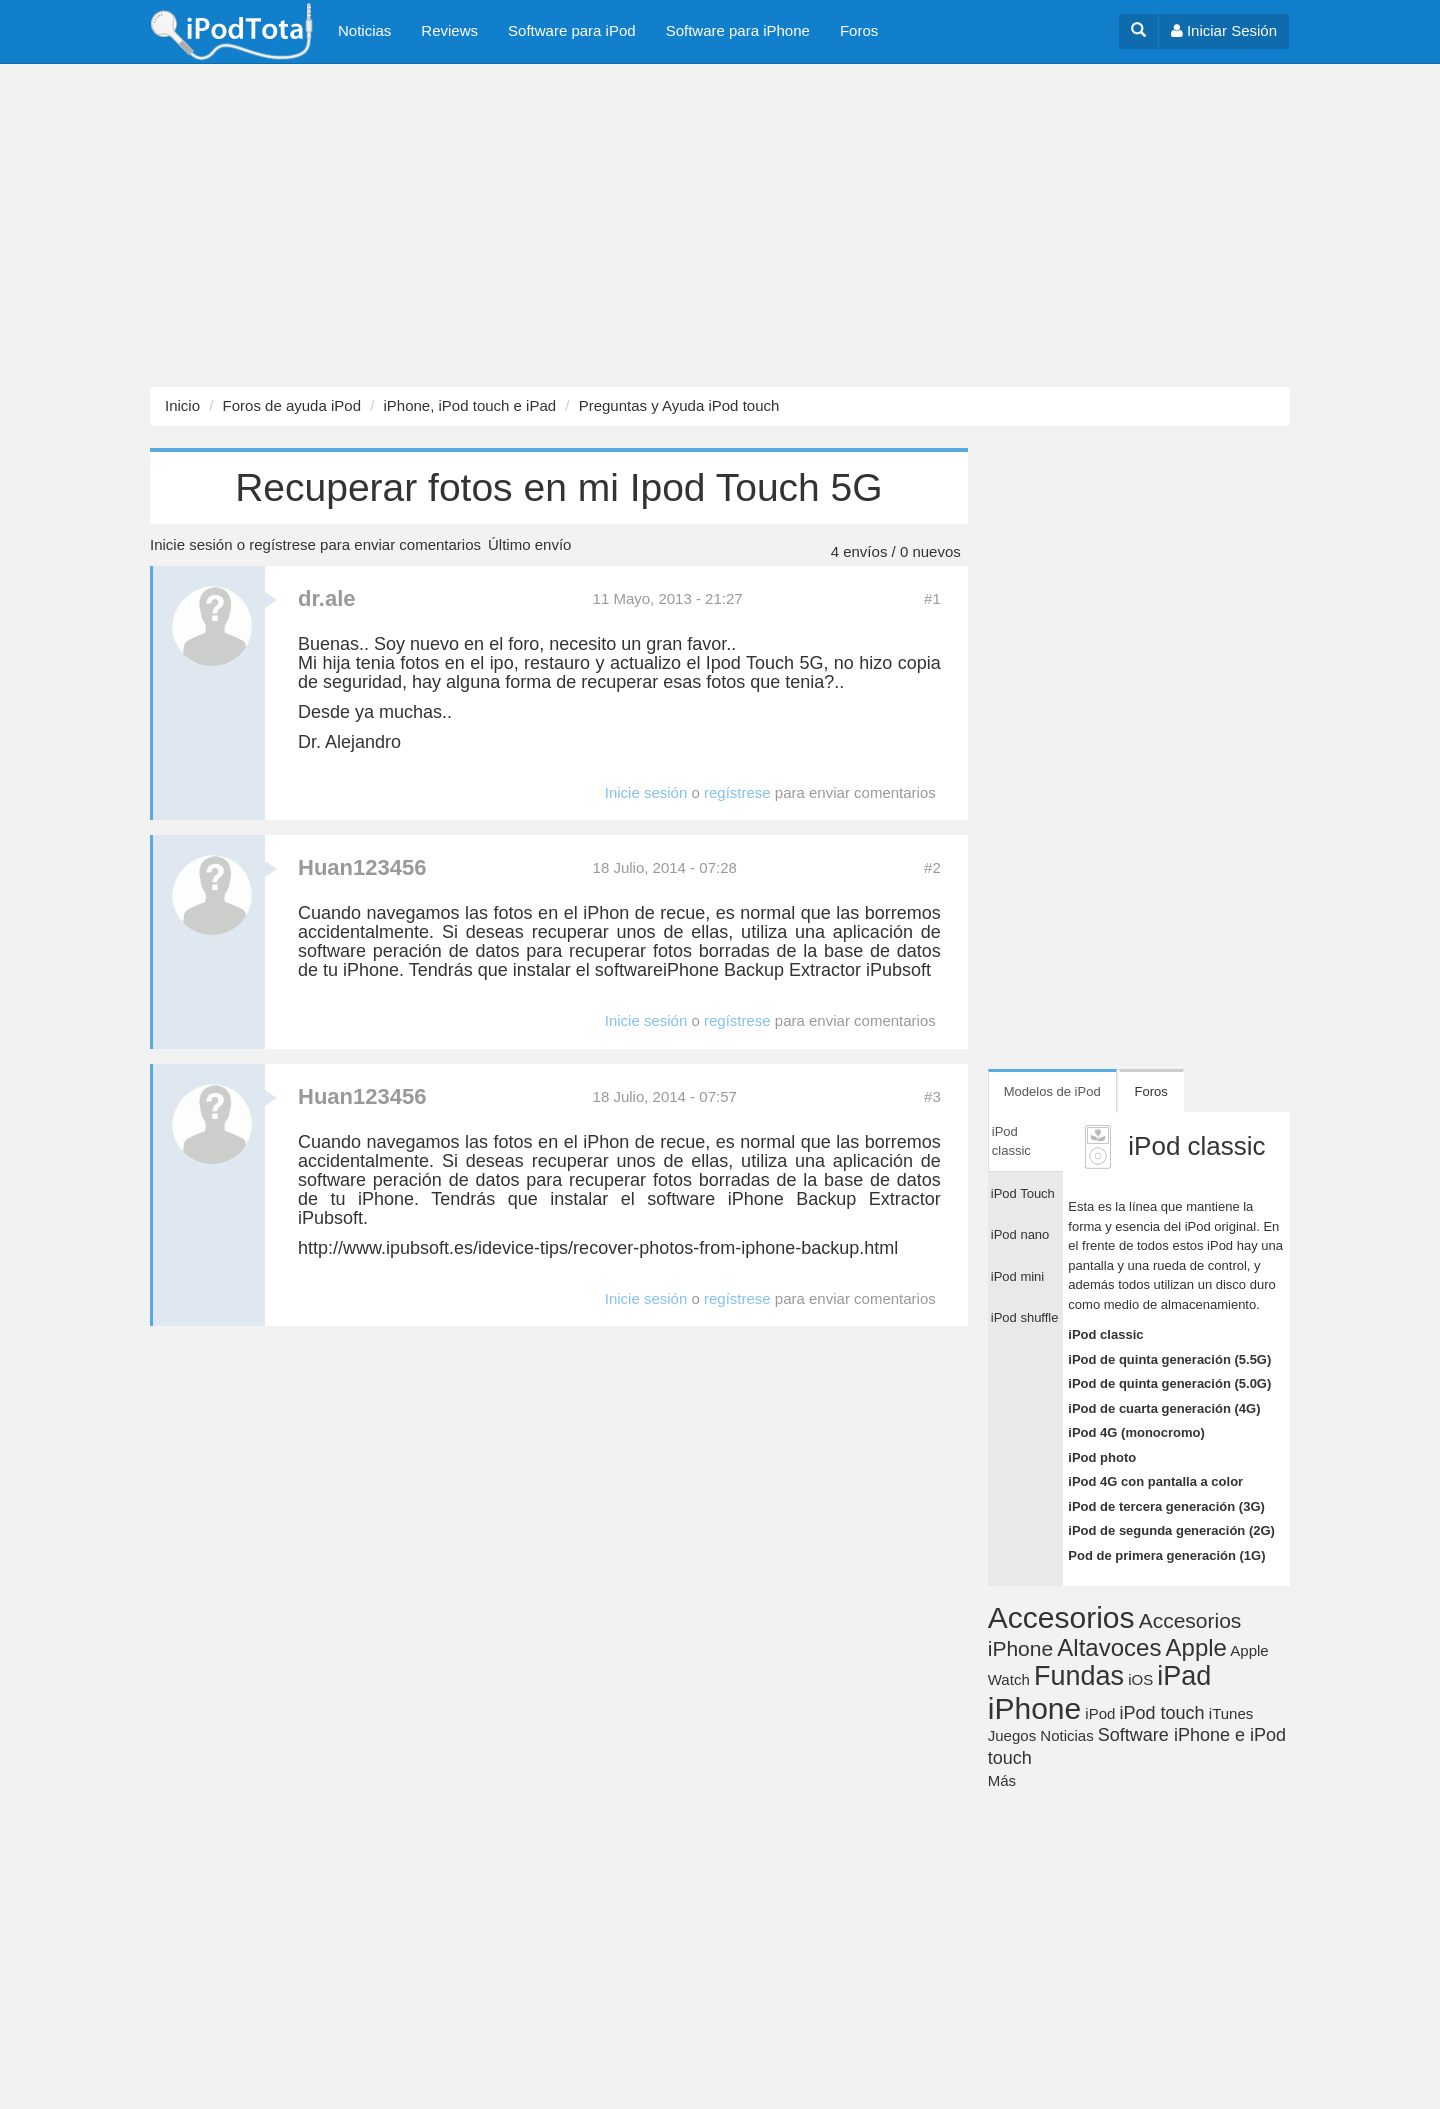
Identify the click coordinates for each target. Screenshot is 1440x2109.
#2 (932, 867)
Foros (859, 30)
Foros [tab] (1151, 1091)
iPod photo (1102, 1457)
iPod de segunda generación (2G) (1171, 1530)
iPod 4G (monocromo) (1136, 1432)
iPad (1184, 1676)
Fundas (1079, 1676)
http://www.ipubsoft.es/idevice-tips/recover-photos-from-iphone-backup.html (598, 1248)
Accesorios (1061, 1617)
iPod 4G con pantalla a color (1155, 1481)
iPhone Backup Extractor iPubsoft (797, 970)
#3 (932, 1096)
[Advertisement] (600, 226)
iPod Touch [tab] (1023, 1193)
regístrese (282, 544)
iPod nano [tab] (1020, 1234)
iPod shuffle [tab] (1025, 1317)
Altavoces (1109, 1647)
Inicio (182, 405)
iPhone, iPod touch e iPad (469, 405)
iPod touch (1162, 1713)
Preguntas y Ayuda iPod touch (679, 405)
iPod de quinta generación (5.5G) (1169, 1359)
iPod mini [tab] (1017, 1276)
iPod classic (1105, 1334)
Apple (1196, 1647)
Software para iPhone (738, 30)
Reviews (449, 30)
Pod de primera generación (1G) (1166, 1555)
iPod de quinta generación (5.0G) (1169, 1383)
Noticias (364, 30)
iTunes (1231, 1713)
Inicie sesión (191, 544)
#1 (932, 598)
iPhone (1034, 1708)
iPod (1100, 1713)
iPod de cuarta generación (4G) (1164, 1408)
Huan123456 (362, 867)
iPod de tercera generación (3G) (1166, 1506)
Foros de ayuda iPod (292, 405)
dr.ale (326, 598)
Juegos (1012, 1735)
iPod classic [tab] (1011, 1141)
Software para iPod (572, 30)
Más (1002, 1780)
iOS (1140, 1679)
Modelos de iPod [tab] (1052, 1091)
